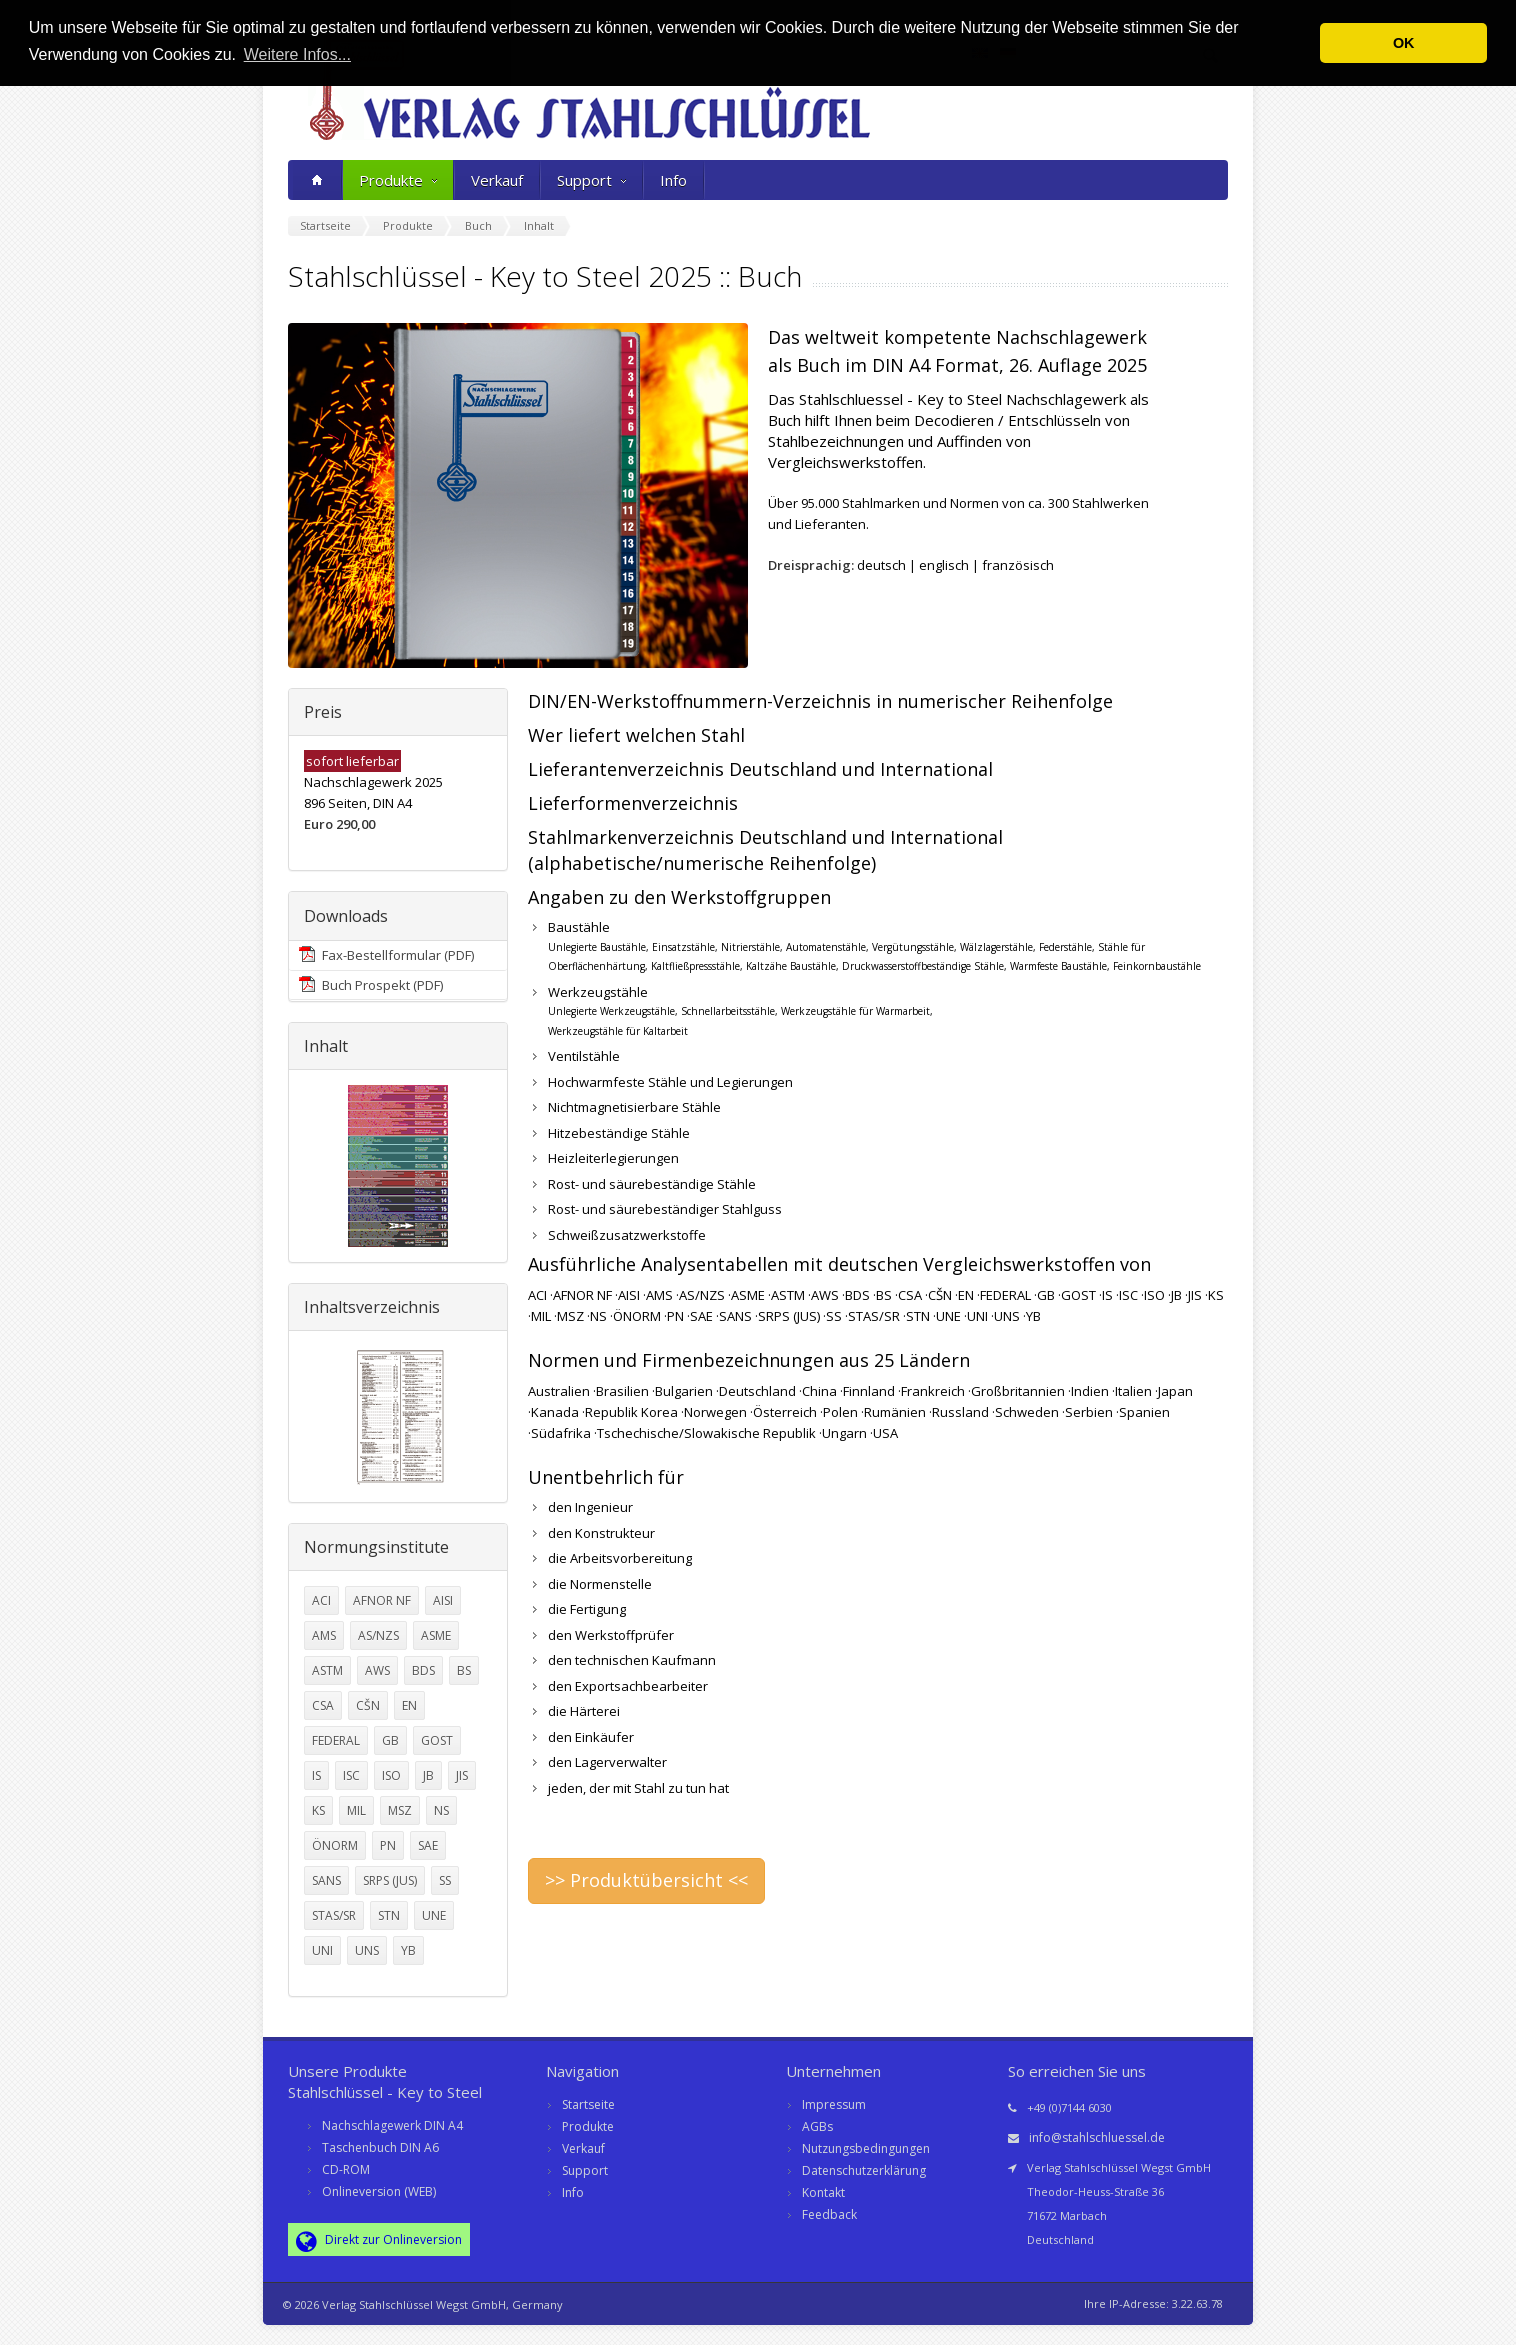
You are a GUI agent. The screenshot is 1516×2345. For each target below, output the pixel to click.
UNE (434, 1915)
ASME (436, 1635)
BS (464, 1670)
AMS (324, 1635)
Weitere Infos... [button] (297, 54)
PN (388, 1845)
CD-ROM (346, 2169)
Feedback (829, 2214)
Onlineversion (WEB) (379, 2191)
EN (409, 1705)
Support (591, 180)
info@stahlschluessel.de (1097, 2137)
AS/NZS (378, 1635)
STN (389, 1915)
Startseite (588, 2104)
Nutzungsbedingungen (866, 2148)
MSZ (400, 1810)
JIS (462, 1775)
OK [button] (1404, 43)
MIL (356, 1810)
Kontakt (823, 2192)
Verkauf (497, 180)
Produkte (398, 180)
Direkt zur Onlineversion (379, 2241)
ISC (351, 1775)
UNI (322, 1950)
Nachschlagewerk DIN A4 (392, 2125)
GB (390, 1740)
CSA (323, 1705)
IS (316, 1775)
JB (428, 1775)
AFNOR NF (382, 1600)
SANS (326, 1880)
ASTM (327, 1670)
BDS (423, 1670)
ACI (321, 1600)
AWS (377, 1670)
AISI (443, 1600)
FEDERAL (336, 1740)
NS (441, 1810)
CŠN (368, 1705)
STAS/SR (334, 1915)
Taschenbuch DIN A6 (380, 2147)
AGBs (817, 2126)
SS (445, 1880)
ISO (391, 1775)
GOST (437, 1740)
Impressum (834, 2104)
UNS (367, 1950)
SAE (428, 1845)
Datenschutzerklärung (864, 2170)
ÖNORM (335, 1845)
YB (408, 1950)
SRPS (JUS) (390, 1880)
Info (673, 180)
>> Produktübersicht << (646, 1880)
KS (318, 1810)
